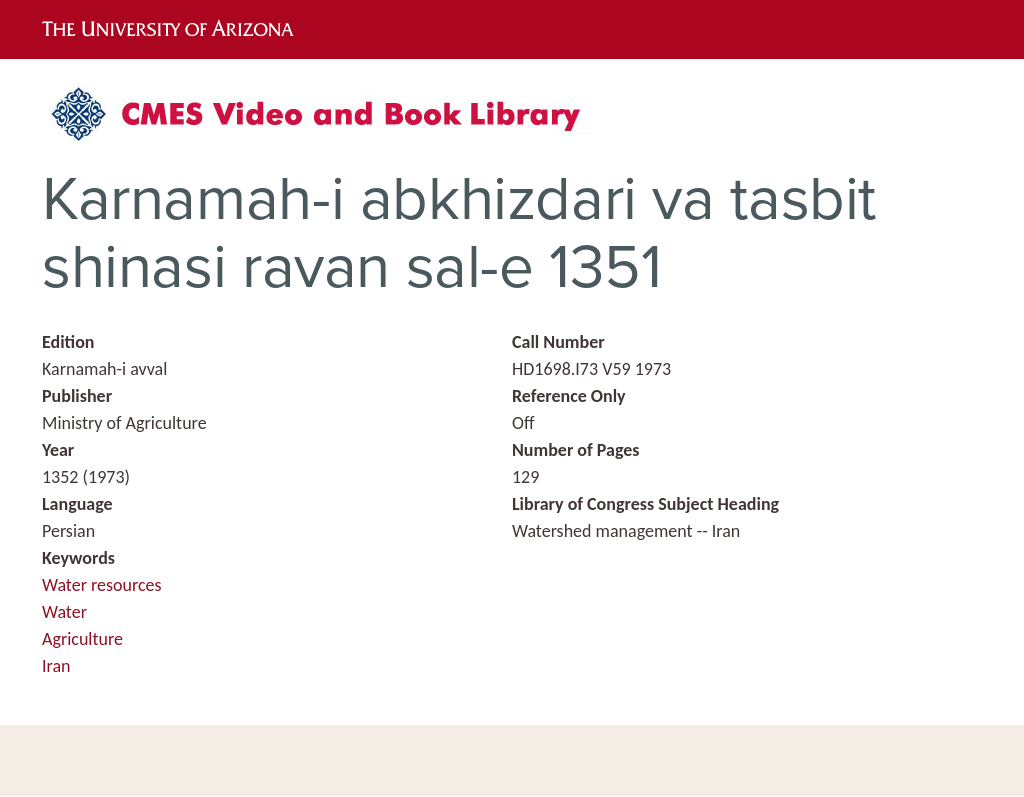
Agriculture (82, 639)
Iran (56, 666)
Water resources (102, 585)
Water (64, 612)
